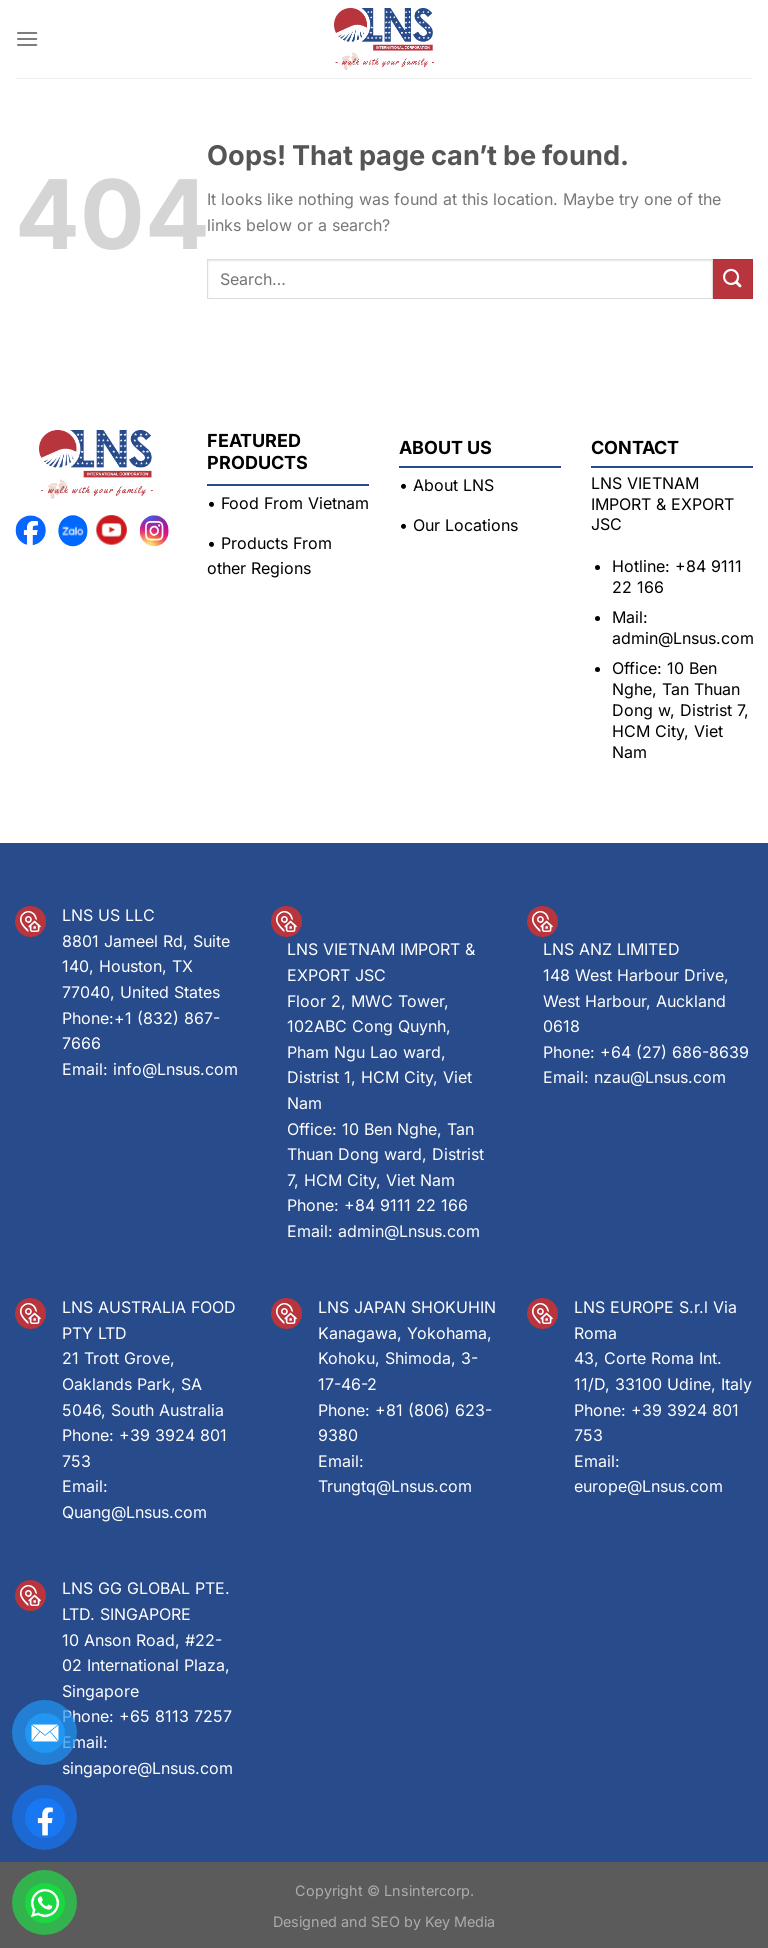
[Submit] (733, 278)
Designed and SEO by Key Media (384, 1921)
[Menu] (27, 38)
